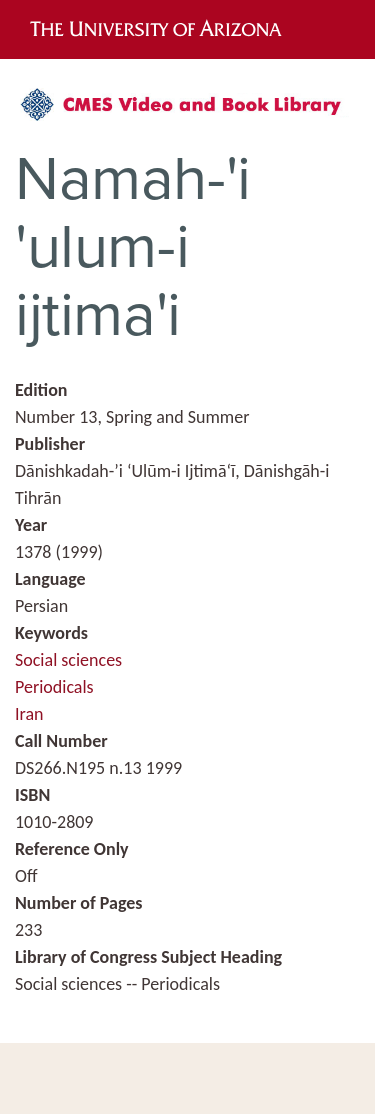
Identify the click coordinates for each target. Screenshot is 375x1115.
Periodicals (54, 687)
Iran (29, 714)
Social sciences (68, 660)
